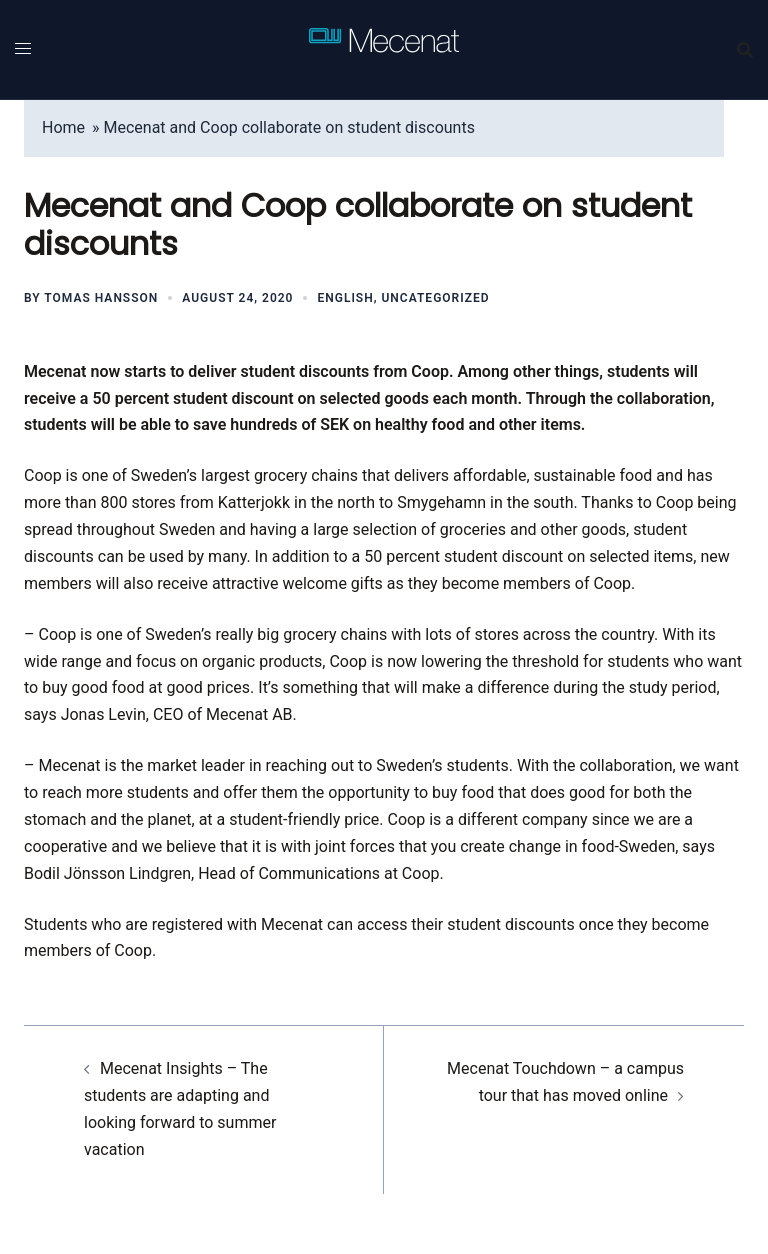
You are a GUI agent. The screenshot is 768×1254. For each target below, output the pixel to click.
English (345, 298)
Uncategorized (435, 298)
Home (63, 127)
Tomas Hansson (101, 298)
